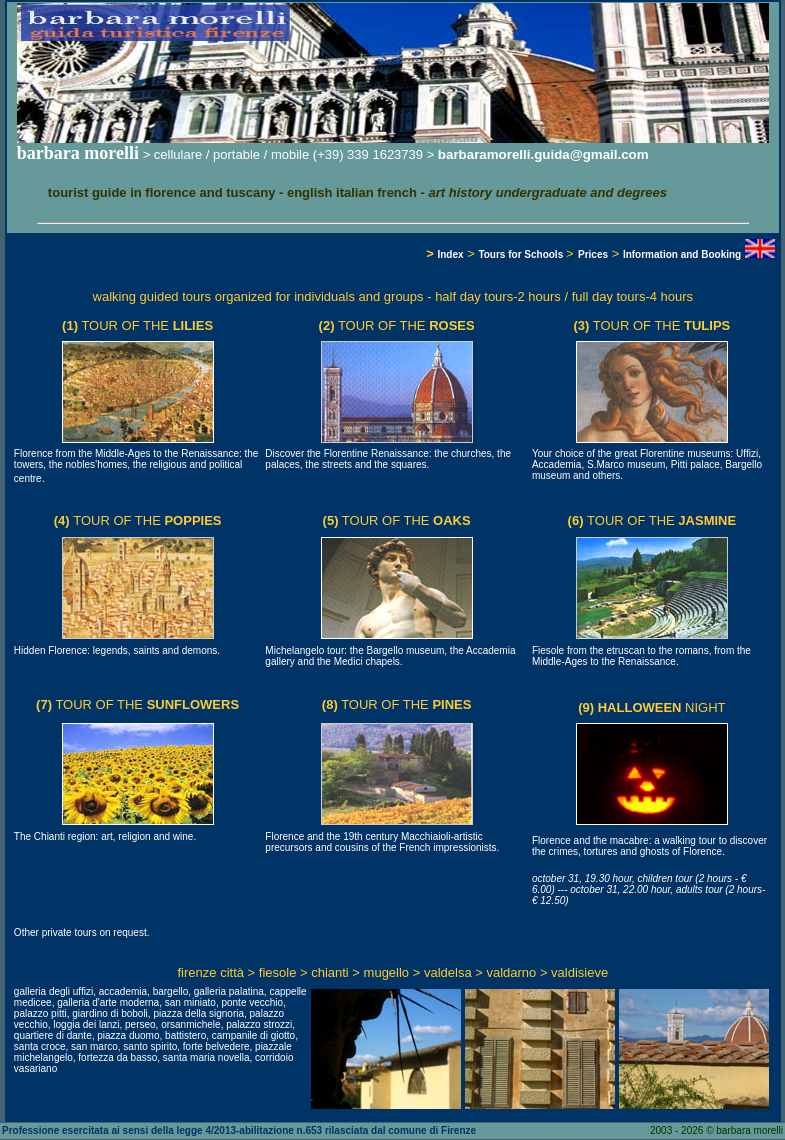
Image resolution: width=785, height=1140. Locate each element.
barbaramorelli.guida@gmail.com (543, 154)
